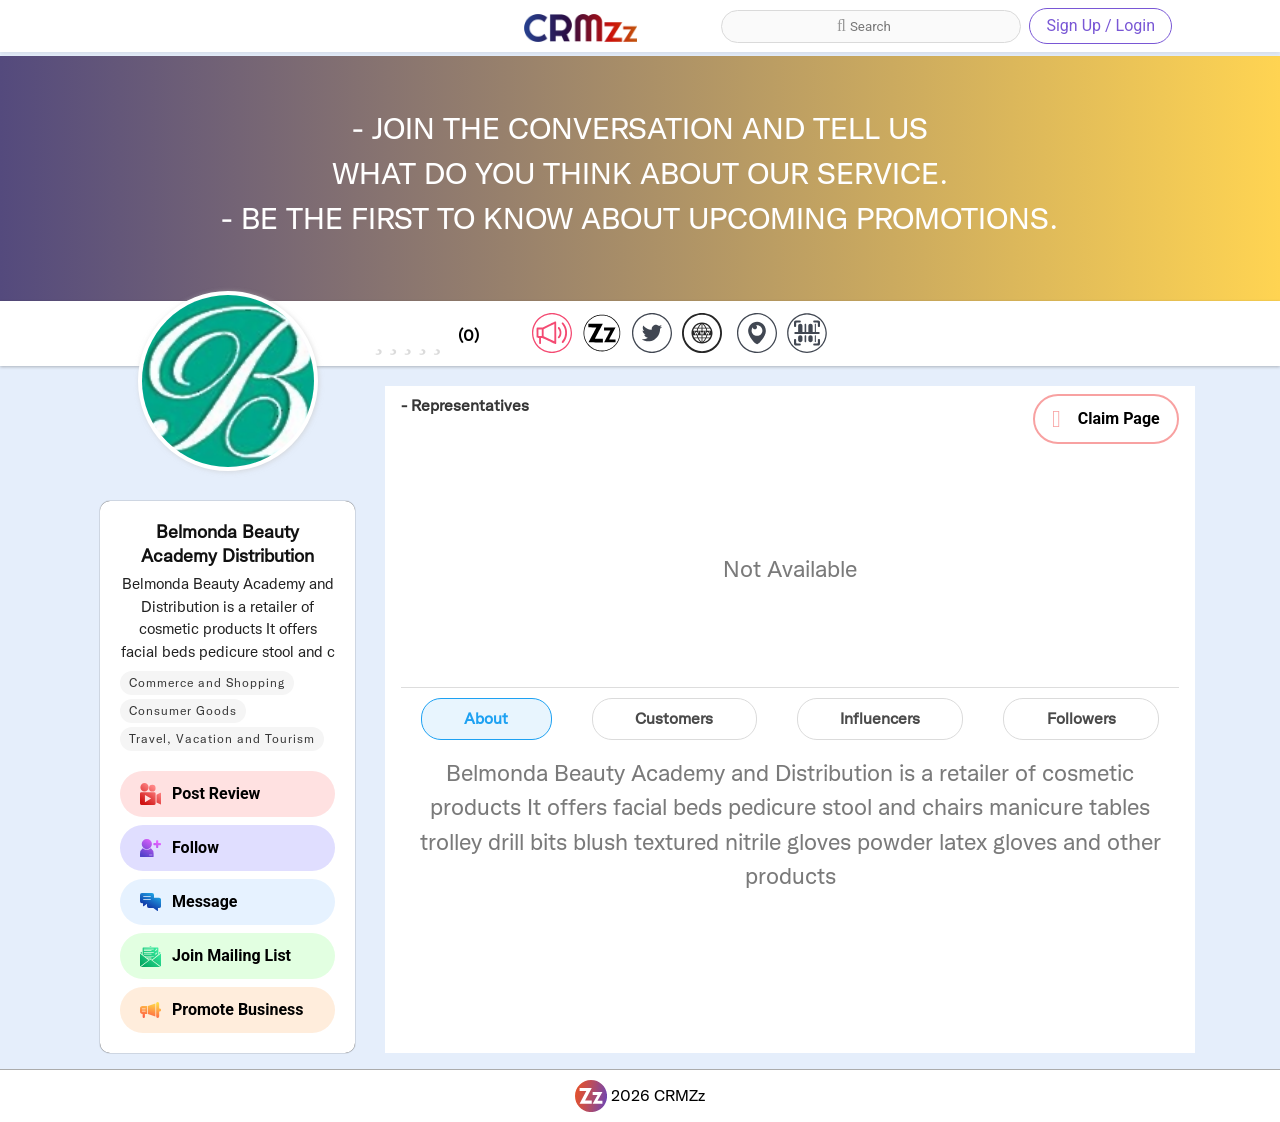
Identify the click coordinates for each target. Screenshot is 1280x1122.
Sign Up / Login (1100, 25)
